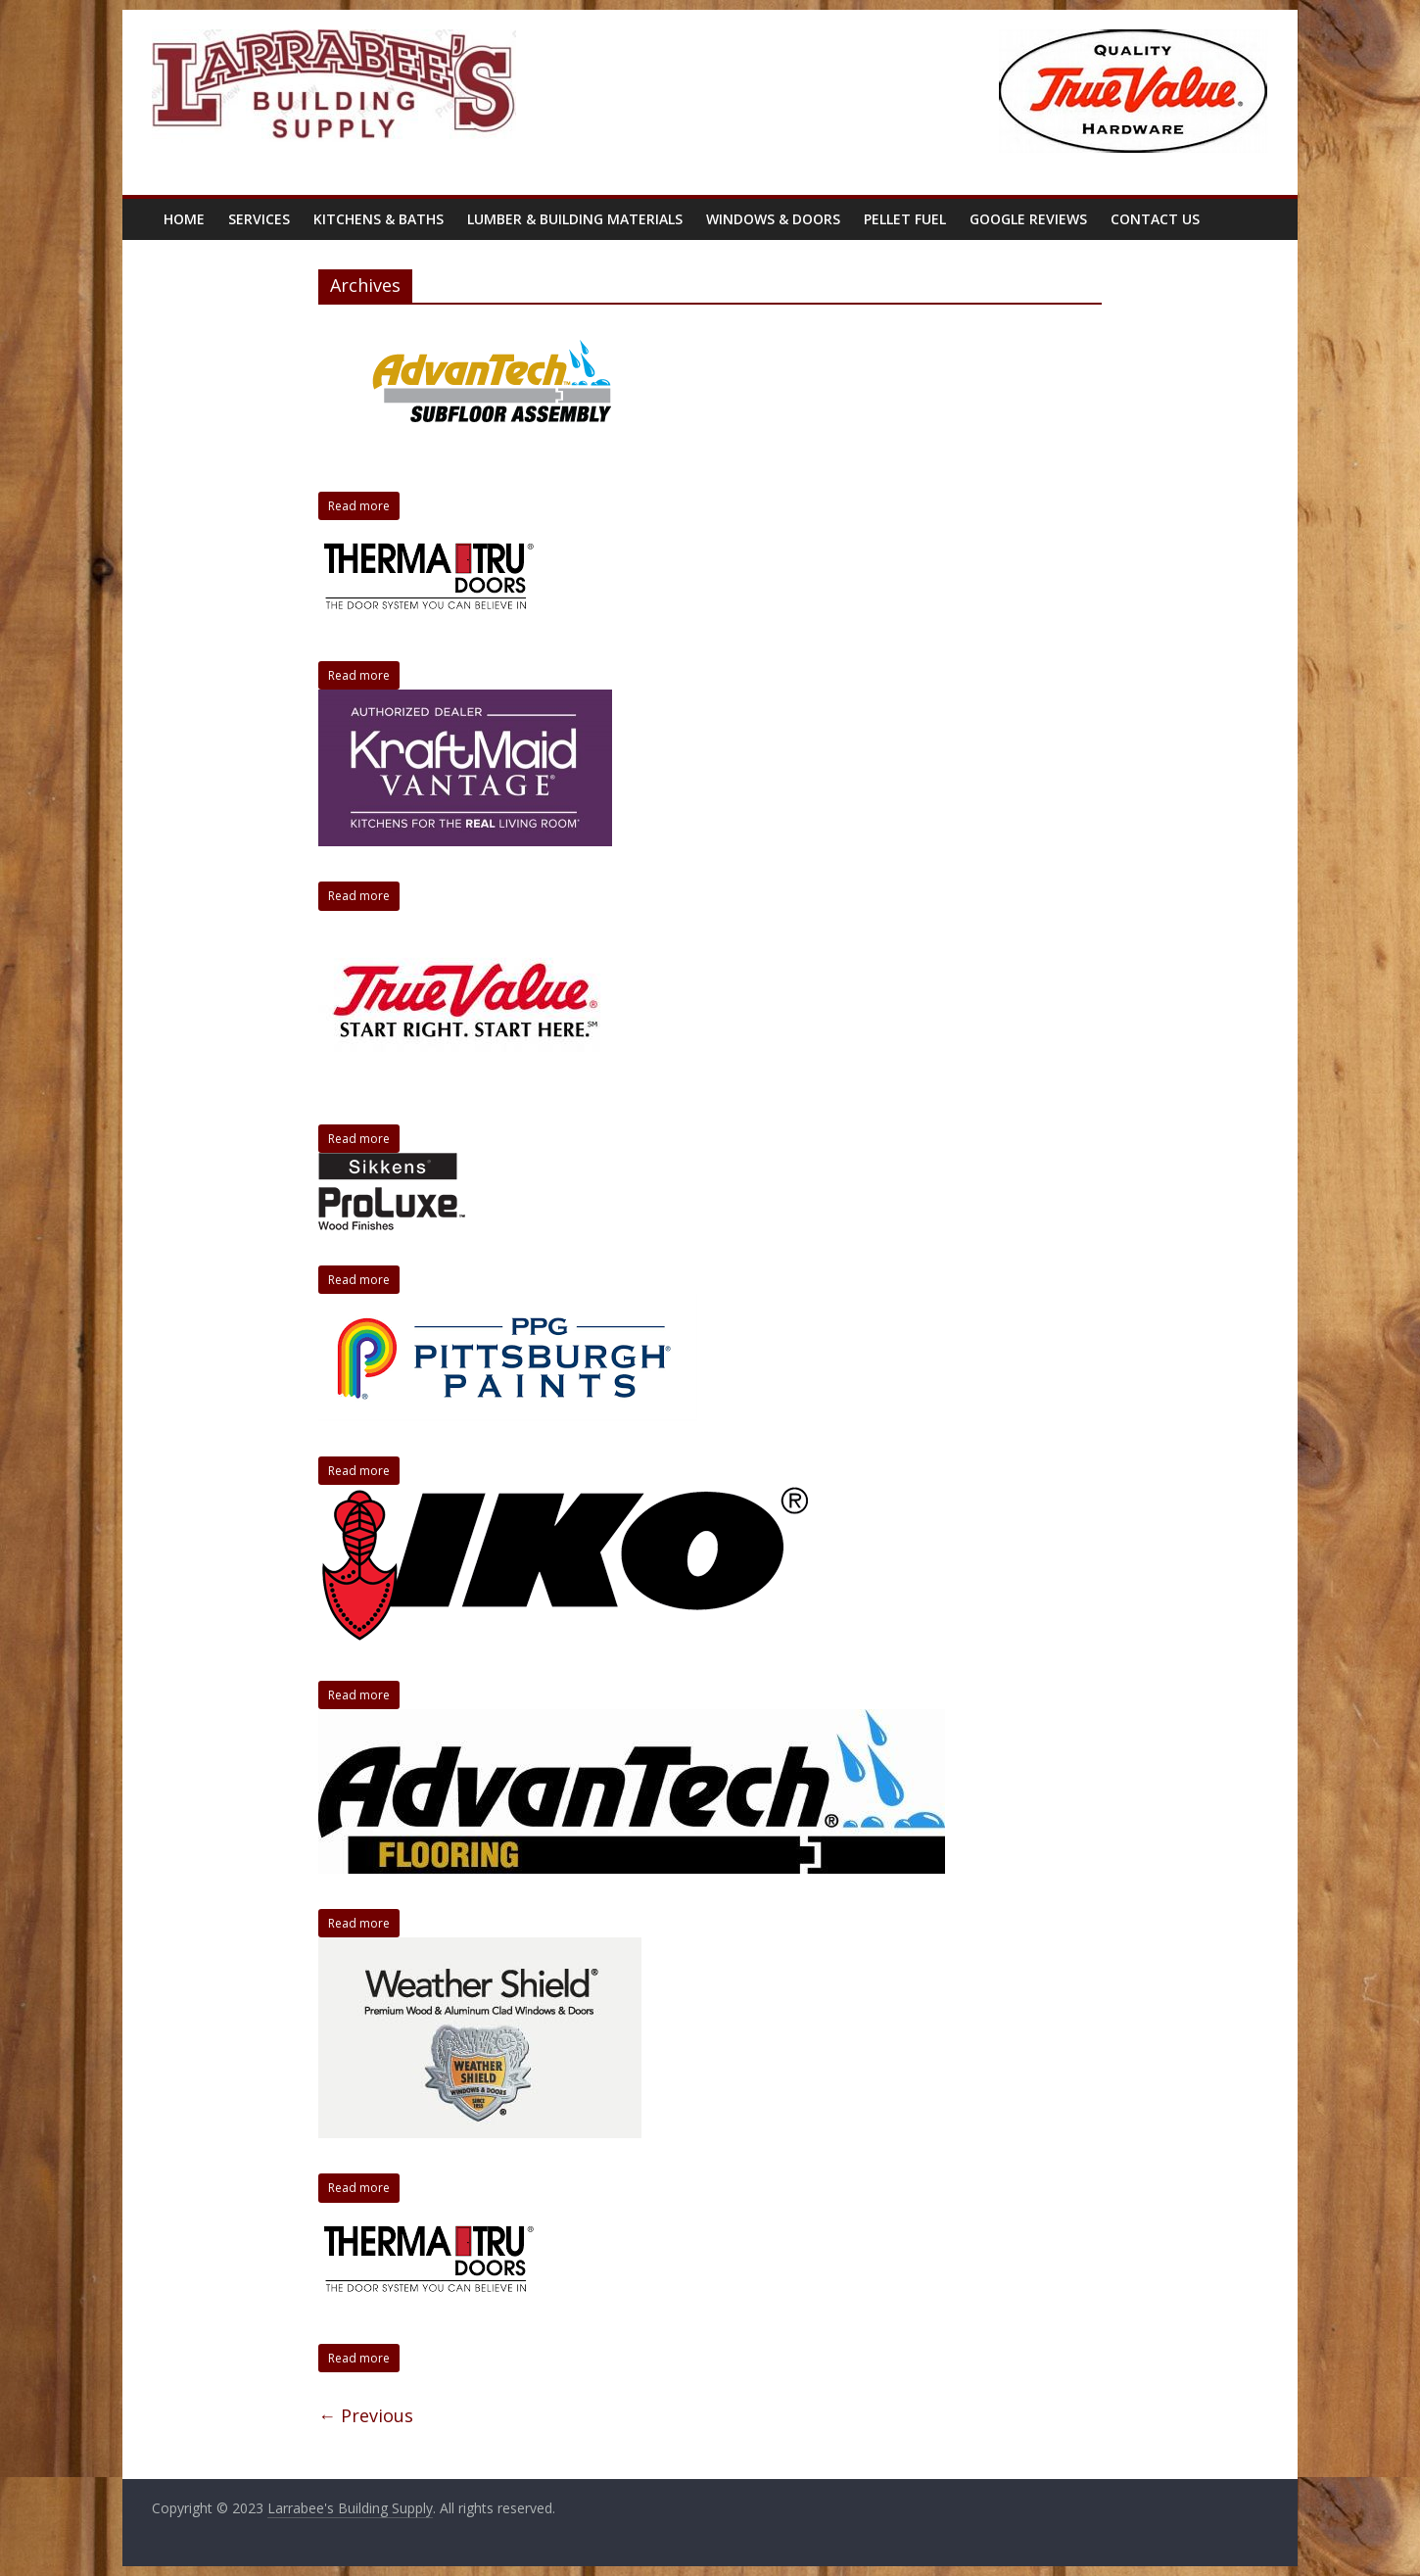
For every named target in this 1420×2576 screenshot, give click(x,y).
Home (184, 219)
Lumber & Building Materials (575, 219)
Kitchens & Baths (378, 219)
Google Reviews (1028, 219)
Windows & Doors (773, 219)
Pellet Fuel (905, 219)
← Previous (365, 2415)
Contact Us (1155, 219)
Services (259, 219)
